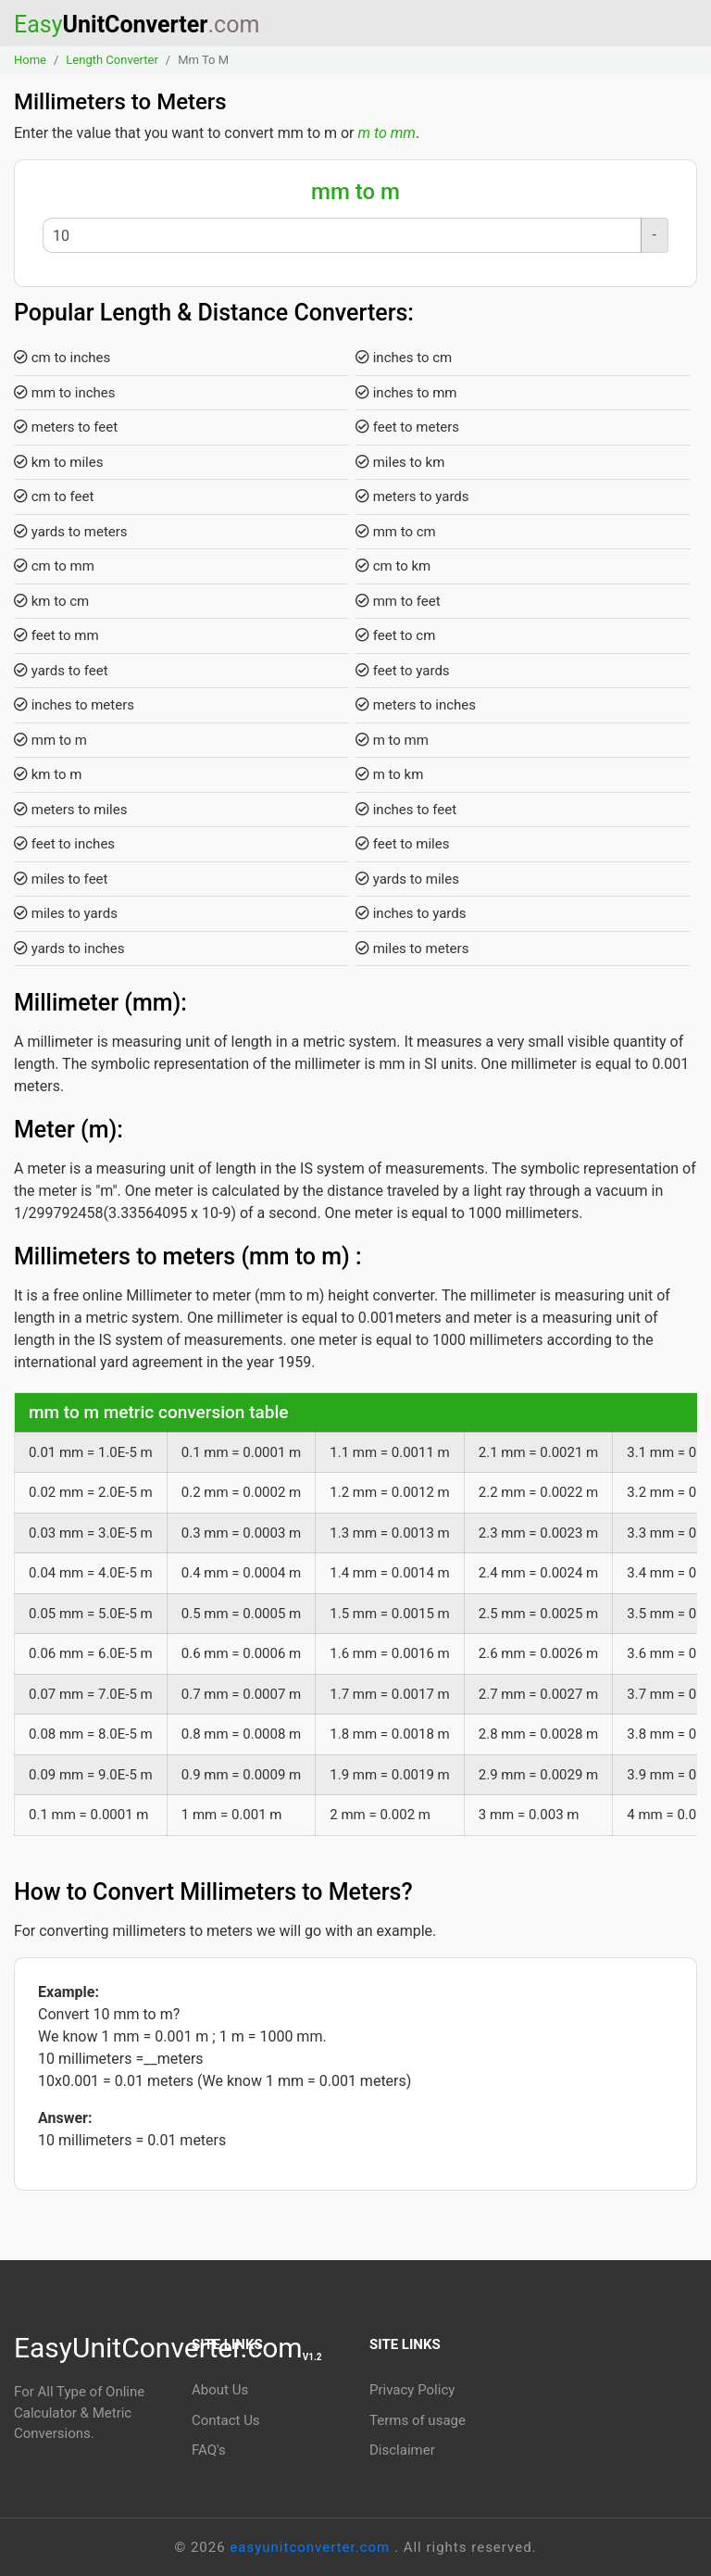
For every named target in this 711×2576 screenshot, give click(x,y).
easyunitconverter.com (312, 2547)
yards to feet (61, 670)
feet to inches (64, 844)
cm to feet (54, 496)
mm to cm (396, 531)
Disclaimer (402, 2450)
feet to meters (407, 427)
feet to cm (395, 635)
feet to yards (403, 670)
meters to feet (66, 427)
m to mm (387, 133)
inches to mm (406, 392)
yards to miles (407, 879)
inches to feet (406, 809)
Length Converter (111, 60)
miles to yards (66, 913)
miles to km (400, 462)
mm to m (50, 740)
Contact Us (226, 2420)
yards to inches (69, 948)
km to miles (58, 462)
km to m (47, 774)
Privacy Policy (412, 2389)
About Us (220, 2389)
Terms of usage (417, 2420)
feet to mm (56, 635)
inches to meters (74, 705)
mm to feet (398, 601)
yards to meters (71, 531)
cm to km (393, 566)
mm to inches (65, 392)
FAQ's (209, 2450)
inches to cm (404, 357)
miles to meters (412, 948)
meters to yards (412, 496)
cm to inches (62, 357)
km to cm (51, 601)
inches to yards (411, 913)
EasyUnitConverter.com (168, 2347)
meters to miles (70, 809)
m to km (389, 774)
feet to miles (402, 844)
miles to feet (60, 879)
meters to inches (416, 705)
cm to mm (54, 566)
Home (30, 60)
